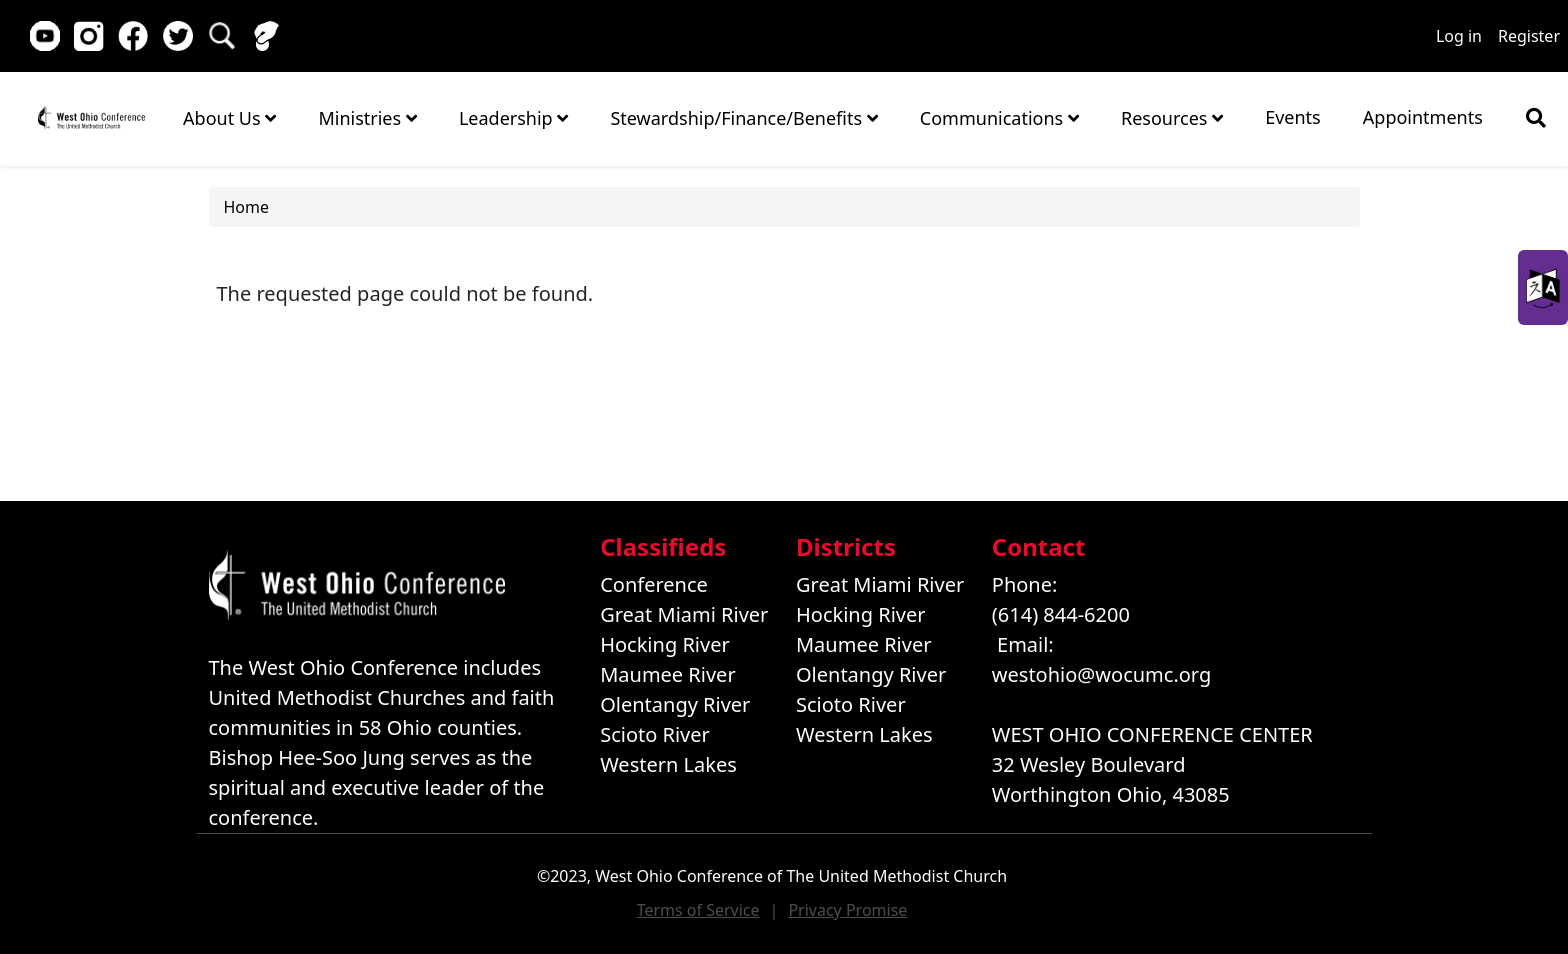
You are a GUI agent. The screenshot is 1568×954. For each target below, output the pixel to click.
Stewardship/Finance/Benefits (743, 118)
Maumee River (667, 674)
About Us (229, 118)
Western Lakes (668, 764)
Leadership (513, 118)
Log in (1459, 36)
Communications (999, 118)
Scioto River (655, 734)
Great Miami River (684, 614)
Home (91, 117)
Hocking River (665, 644)
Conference (654, 584)
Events (1293, 117)
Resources (1172, 118)
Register (1529, 36)
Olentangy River (675, 704)
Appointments (1423, 117)
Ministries (367, 118)
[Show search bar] (1536, 118)
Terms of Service (698, 910)
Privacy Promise (847, 910)
